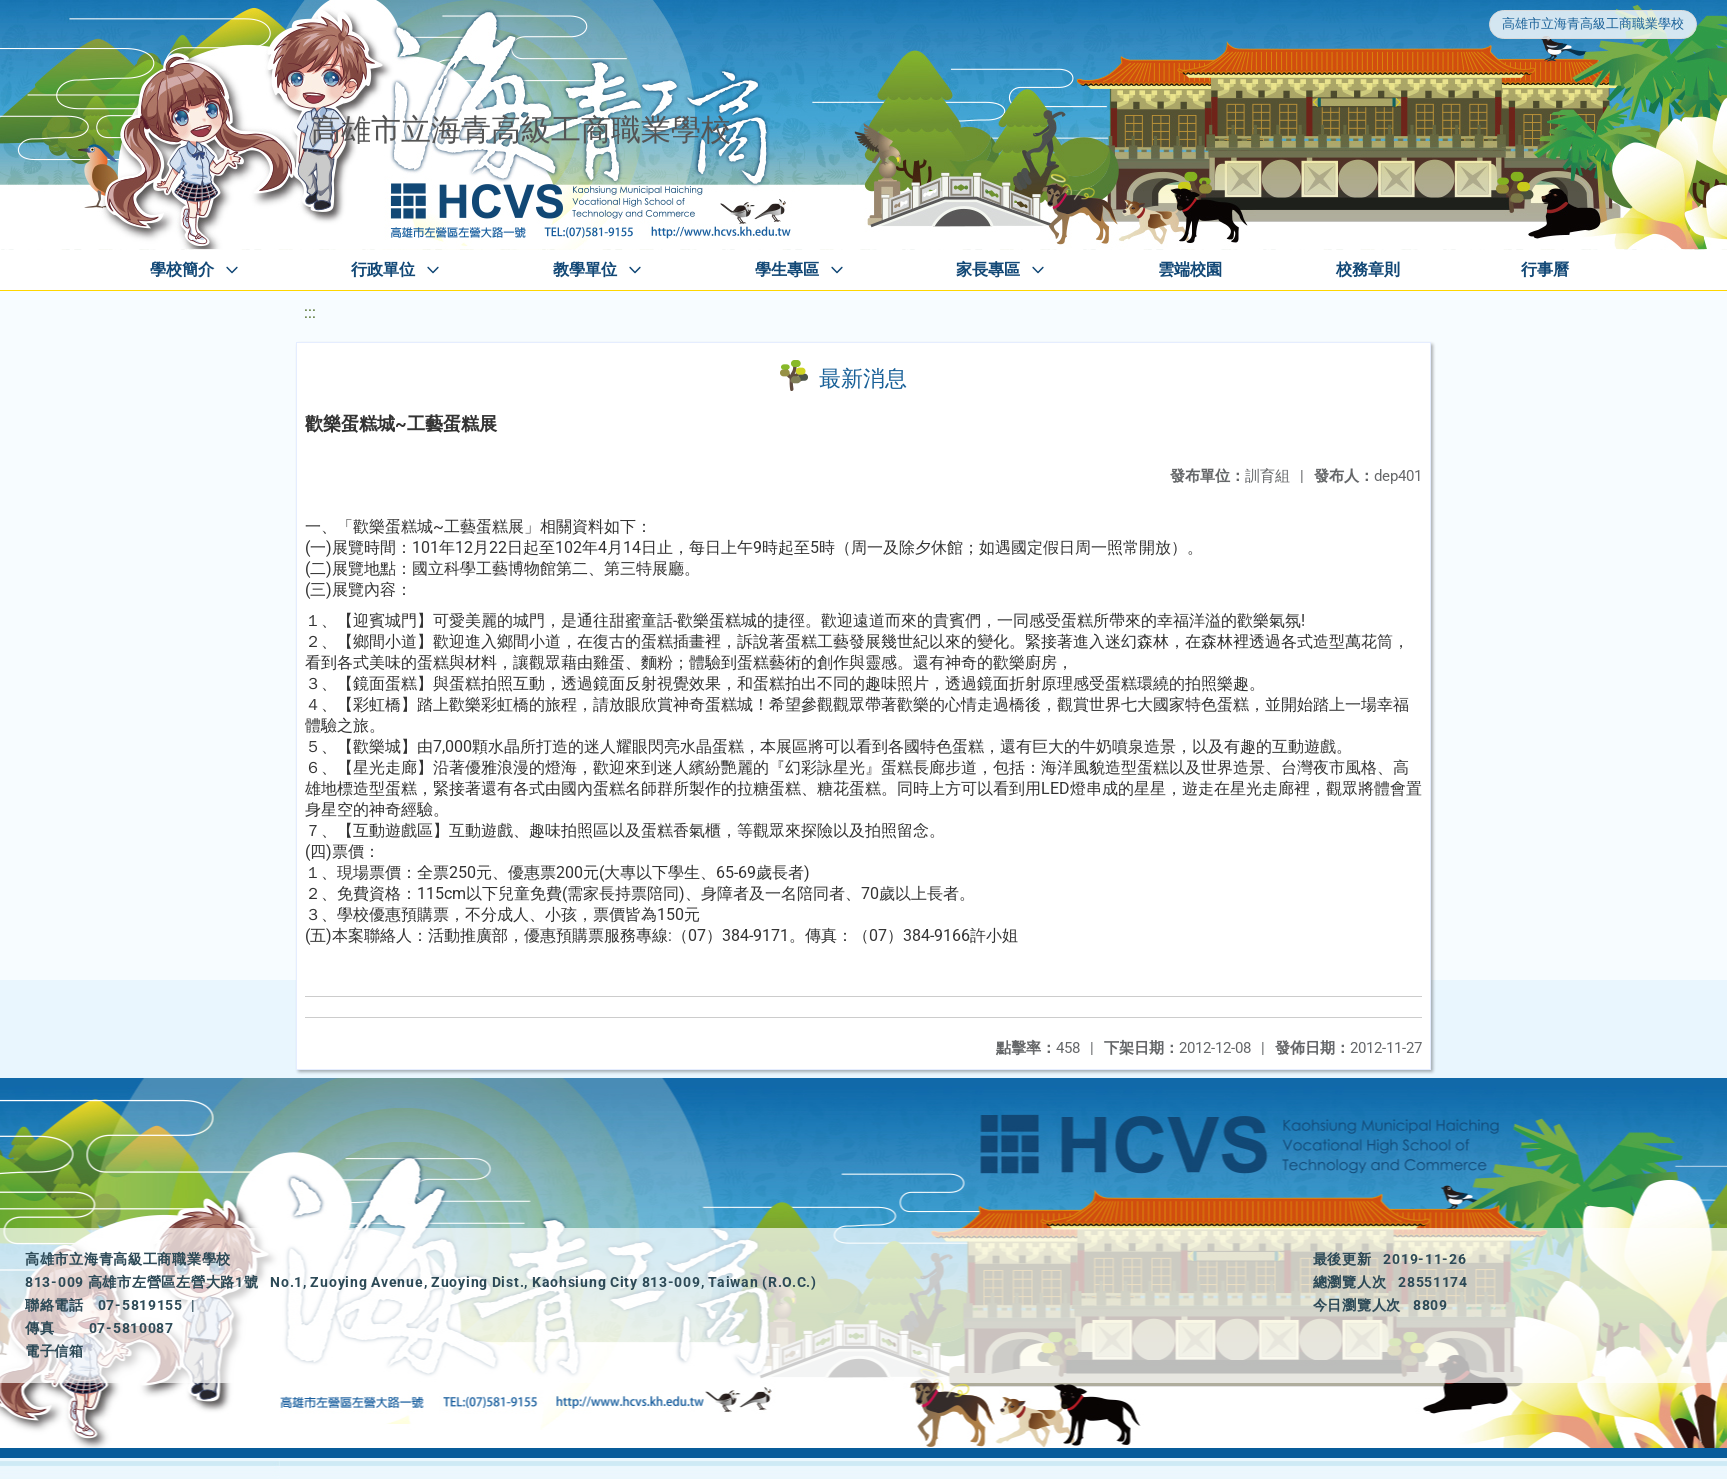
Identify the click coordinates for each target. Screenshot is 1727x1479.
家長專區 (988, 269)
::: (310, 312)
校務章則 (1368, 269)
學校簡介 (182, 269)
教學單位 (585, 269)
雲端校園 (1190, 269)
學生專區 (787, 269)
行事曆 (1545, 269)
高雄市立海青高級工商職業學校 (1593, 23)
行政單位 (383, 269)
